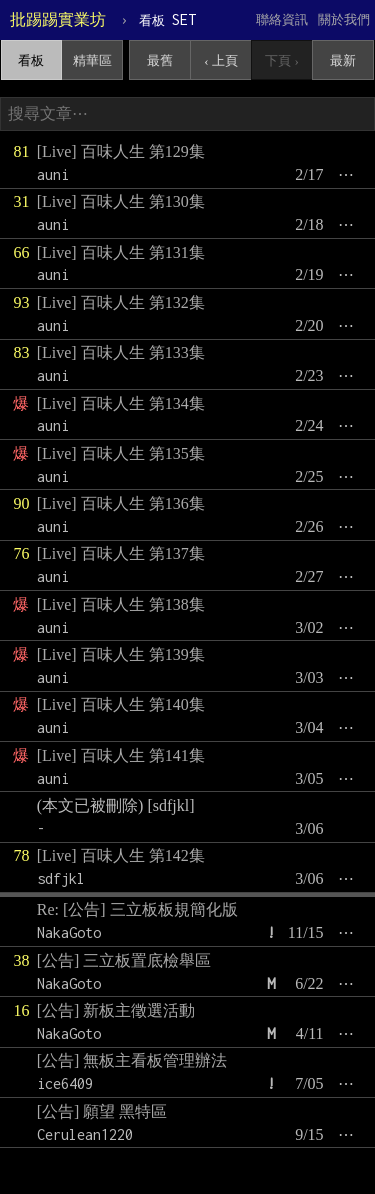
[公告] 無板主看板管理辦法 (132, 1060)
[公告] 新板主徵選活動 (116, 1010)
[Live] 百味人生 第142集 (121, 855)
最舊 (160, 60)
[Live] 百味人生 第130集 (121, 201)
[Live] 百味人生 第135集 (121, 453)
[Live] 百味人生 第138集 (121, 604)
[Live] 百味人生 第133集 (121, 352)
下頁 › (282, 60)
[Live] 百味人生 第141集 (121, 755)
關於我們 (344, 19)
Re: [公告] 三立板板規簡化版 (137, 909)
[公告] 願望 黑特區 (102, 1111)
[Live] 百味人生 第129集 (121, 151)
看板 (31, 60)
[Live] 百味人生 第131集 (121, 252)
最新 (343, 60)
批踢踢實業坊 (58, 19)
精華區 (92, 60)
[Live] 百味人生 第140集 (121, 704)
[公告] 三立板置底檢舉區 (124, 960)
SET (167, 19)
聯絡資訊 (282, 19)
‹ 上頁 (221, 60)
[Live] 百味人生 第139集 (121, 654)
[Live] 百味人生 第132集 (121, 302)
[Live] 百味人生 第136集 (121, 503)
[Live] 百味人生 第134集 (121, 403)
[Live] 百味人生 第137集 (121, 553)
